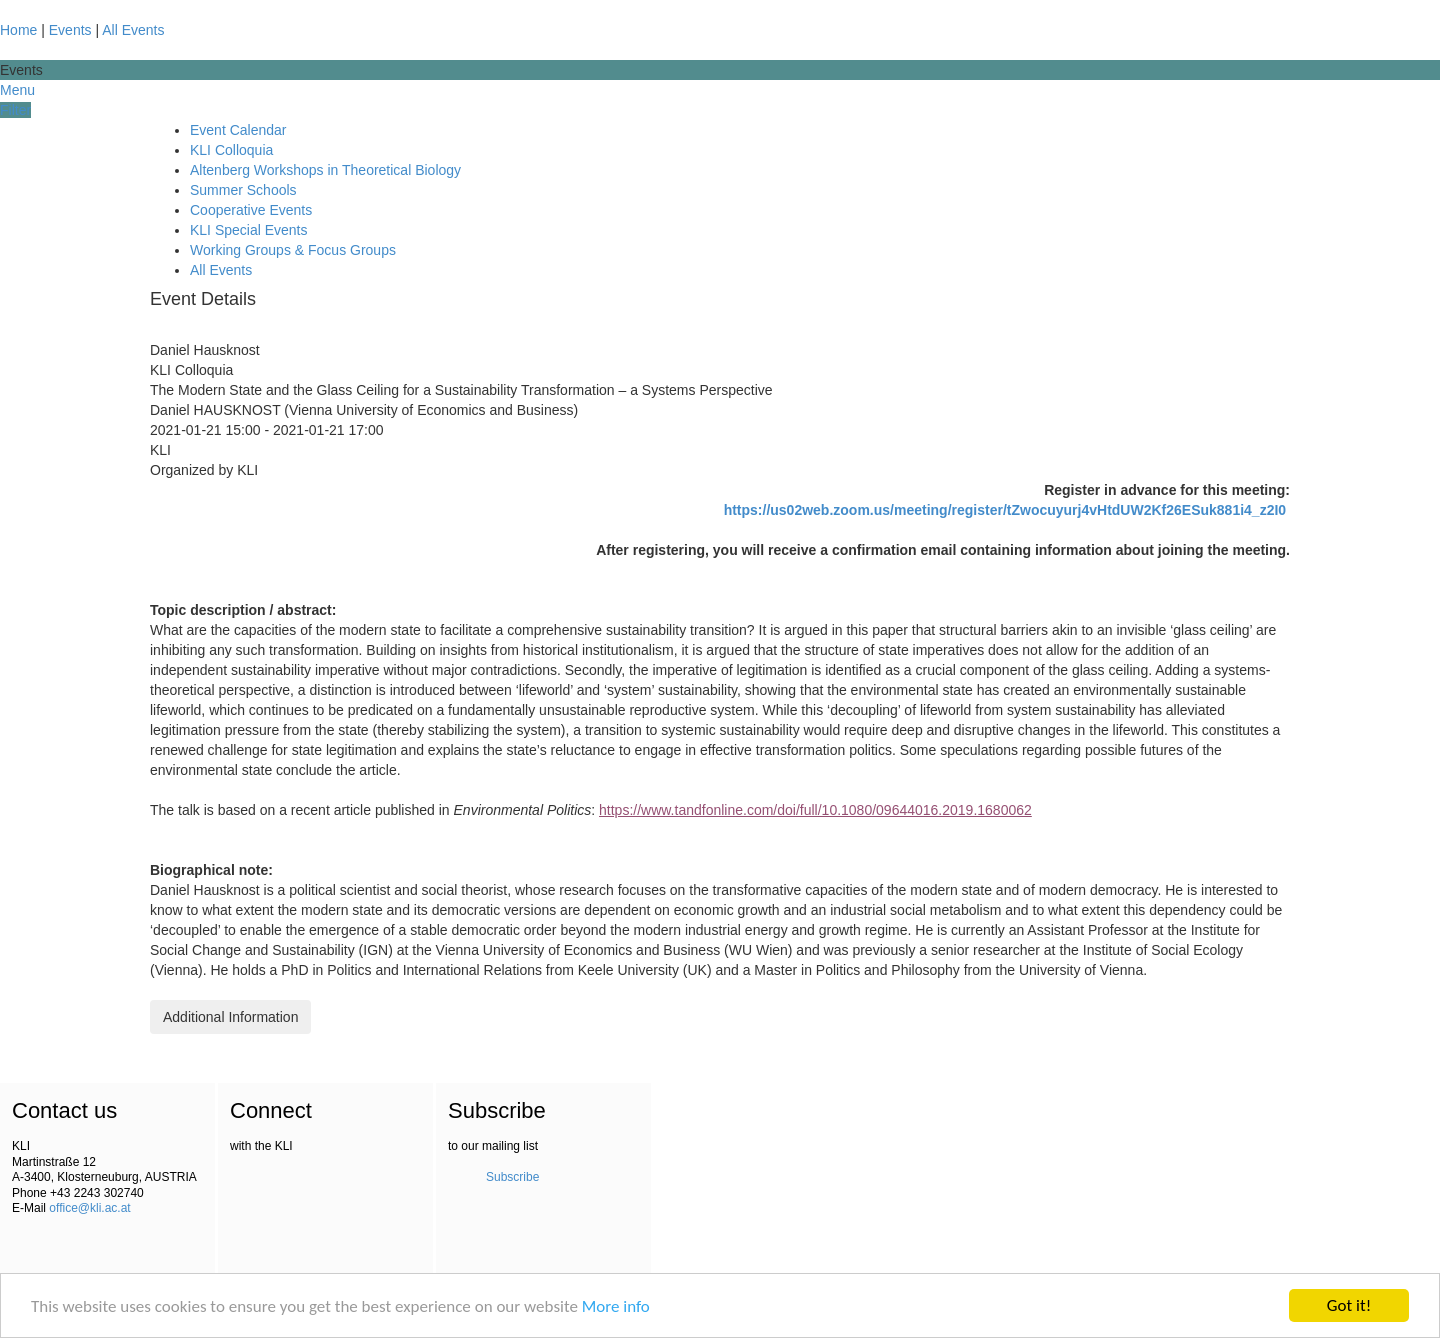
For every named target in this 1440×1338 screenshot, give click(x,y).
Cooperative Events (251, 210)
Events (70, 30)
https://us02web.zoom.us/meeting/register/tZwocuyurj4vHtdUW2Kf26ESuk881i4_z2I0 (1005, 510)
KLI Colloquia (231, 150)
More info (616, 1306)
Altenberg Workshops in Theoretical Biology (325, 170)
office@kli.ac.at (89, 1208)
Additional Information (230, 1017)
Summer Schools (243, 190)
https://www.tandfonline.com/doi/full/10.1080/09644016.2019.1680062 (815, 810)
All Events (133, 30)
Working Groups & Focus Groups (293, 250)
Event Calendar (238, 130)
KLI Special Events (249, 230)
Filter (15, 110)
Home (18, 30)
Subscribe (512, 1177)
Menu (17, 90)
